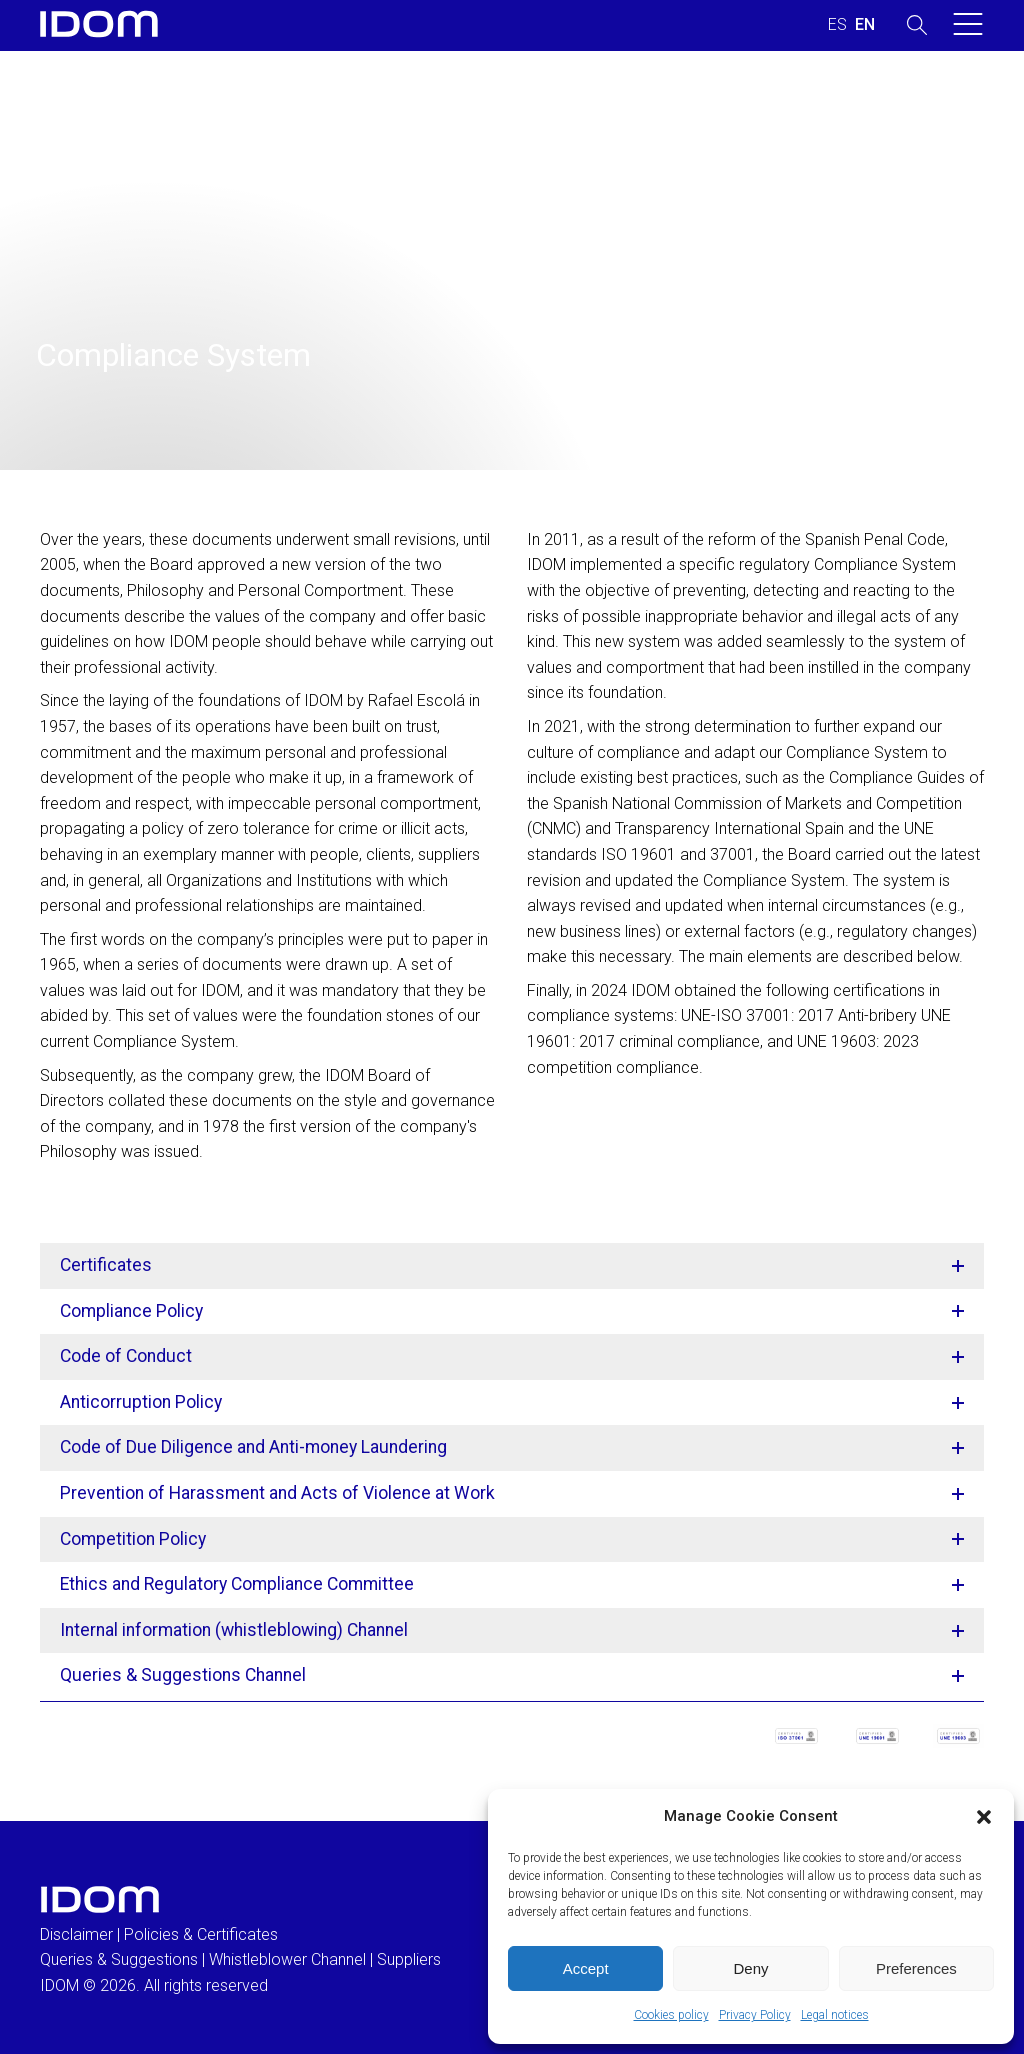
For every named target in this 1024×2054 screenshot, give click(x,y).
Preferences (916, 1968)
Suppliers (409, 1959)
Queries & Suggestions (119, 1959)
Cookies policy (671, 2015)
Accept (586, 1968)
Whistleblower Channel (287, 1959)
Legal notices (835, 2015)
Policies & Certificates (201, 1934)
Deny (750, 1968)
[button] (984, 1817)
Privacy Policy (755, 2015)
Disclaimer (76, 1934)
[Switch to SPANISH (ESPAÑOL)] (837, 25)
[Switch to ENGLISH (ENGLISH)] (865, 25)
